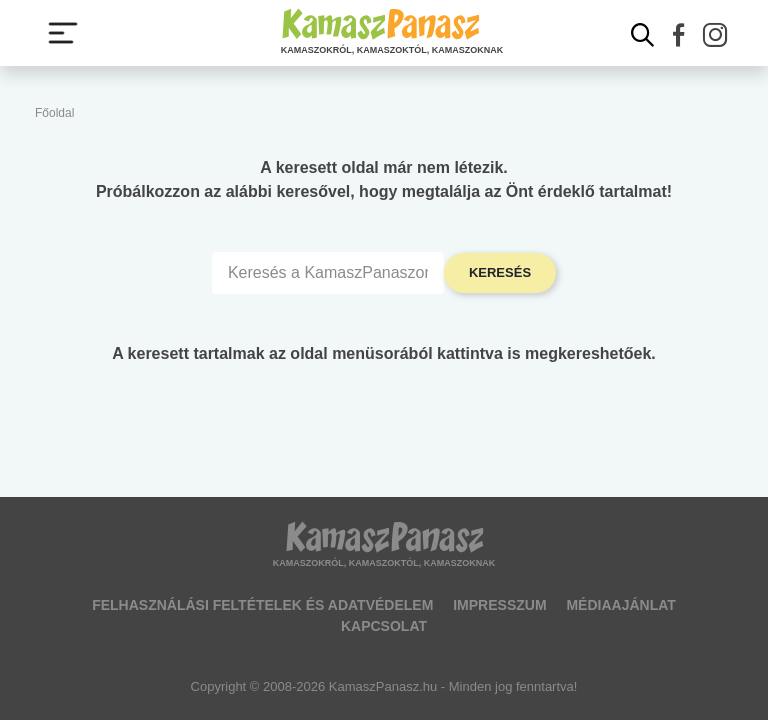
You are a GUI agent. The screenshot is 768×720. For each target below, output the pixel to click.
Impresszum (499, 605)
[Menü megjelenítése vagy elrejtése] (63, 33)
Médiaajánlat (620, 605)
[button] (679, 35)
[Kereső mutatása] (643, 35)
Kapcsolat (384, 626)
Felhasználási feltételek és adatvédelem (262, 605)
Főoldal (54, 113)
